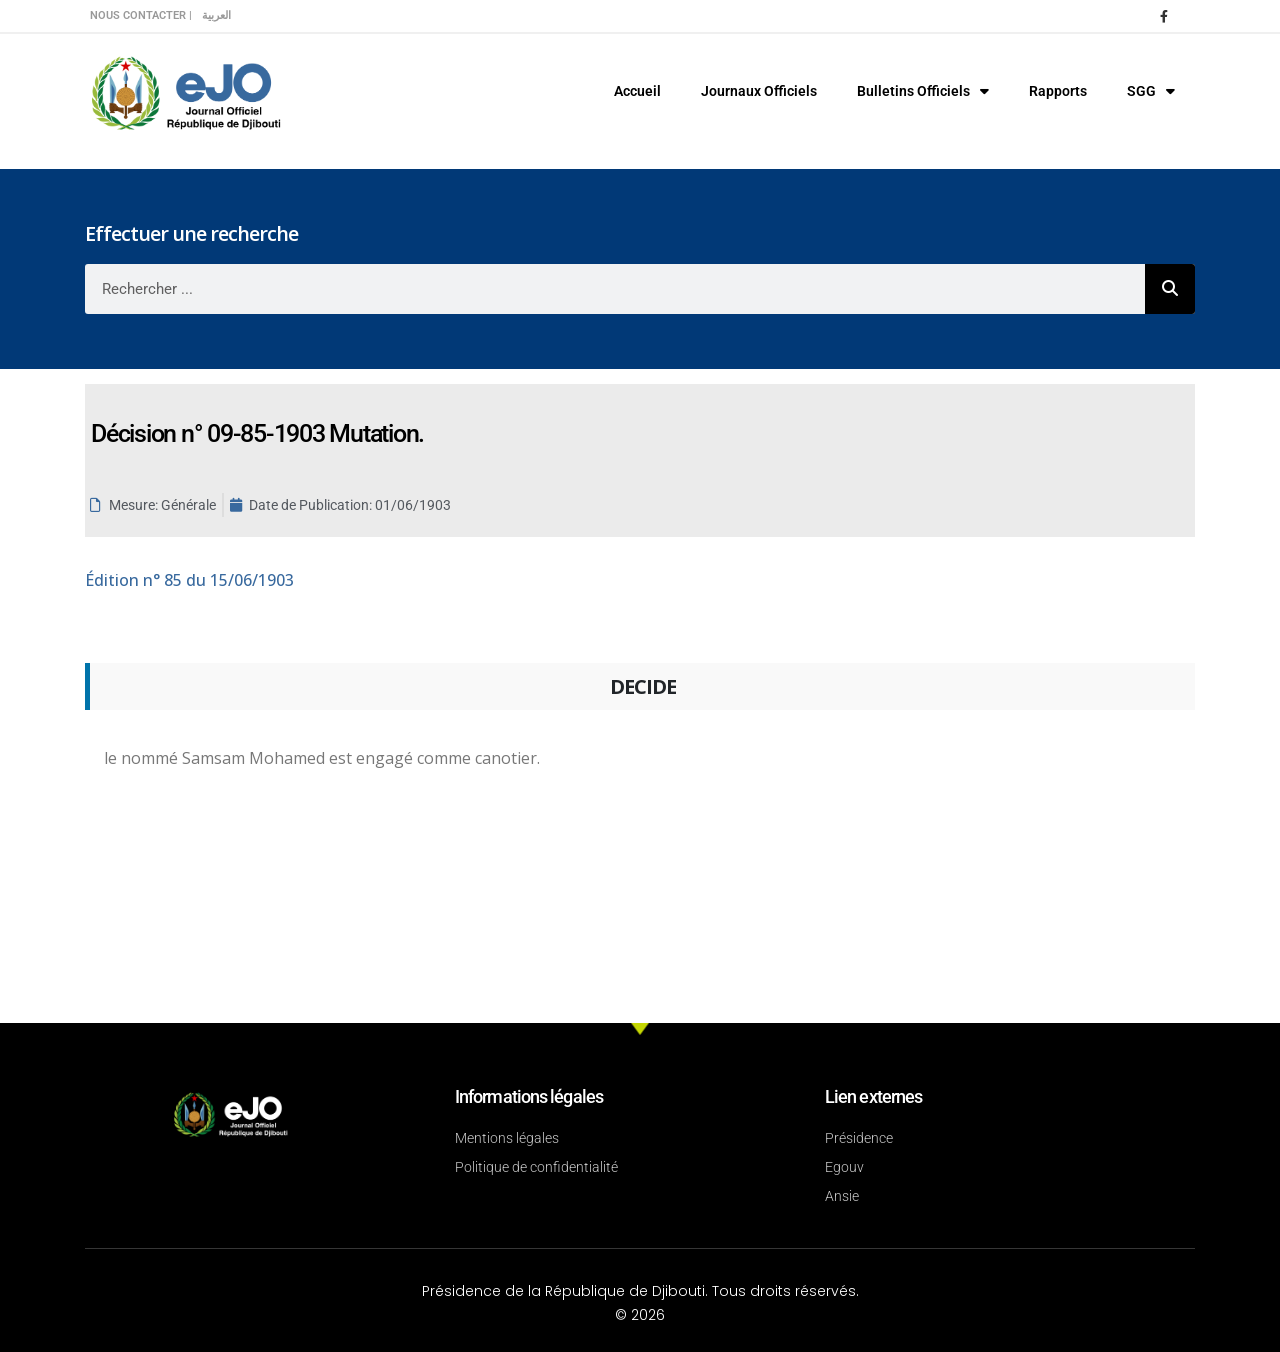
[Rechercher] (1170, 289)
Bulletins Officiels (923, 91)
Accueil (637, 91)
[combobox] (615, 289)
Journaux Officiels (759, 91)
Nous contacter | (141, 15)
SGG (1151, 91)
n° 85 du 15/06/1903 (189, 580)
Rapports (1058, 91)
